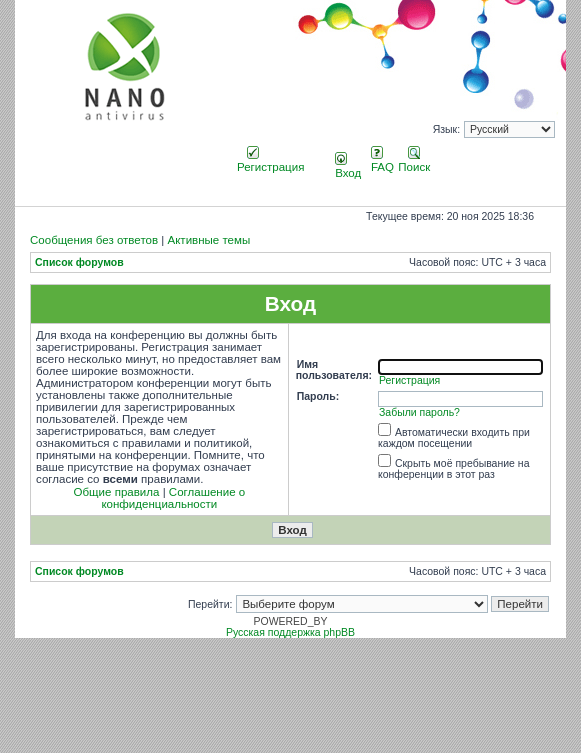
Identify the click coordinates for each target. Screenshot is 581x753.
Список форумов (79, 262)
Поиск (414, 161)
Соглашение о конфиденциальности (173, 498)
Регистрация (270, 161)
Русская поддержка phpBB (290, 632)
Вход (348, 167)
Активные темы (208, 240)
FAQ (382, 161)
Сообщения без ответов (94, 240)
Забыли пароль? (419, 412)
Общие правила (117, 492)
